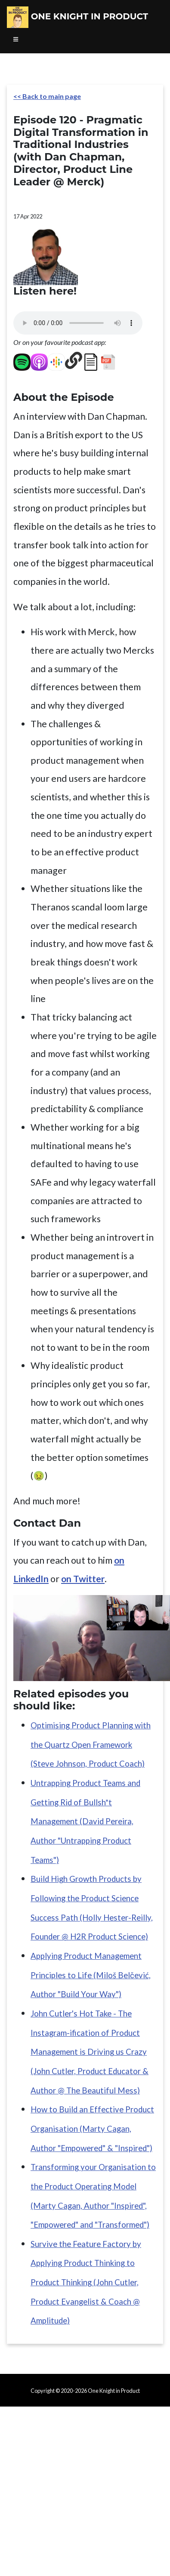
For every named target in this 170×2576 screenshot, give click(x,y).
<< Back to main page (47, 96)
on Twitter (83, 1578)
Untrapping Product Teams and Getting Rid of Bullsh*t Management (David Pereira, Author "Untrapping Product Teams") (85, 1821)
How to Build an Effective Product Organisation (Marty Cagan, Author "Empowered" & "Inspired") (92, 2128)
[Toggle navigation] (16, 39)
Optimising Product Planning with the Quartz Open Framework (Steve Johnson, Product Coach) (91, 1744)
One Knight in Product (77, 17)
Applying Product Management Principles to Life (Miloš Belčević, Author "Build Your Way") (91, 1975)
